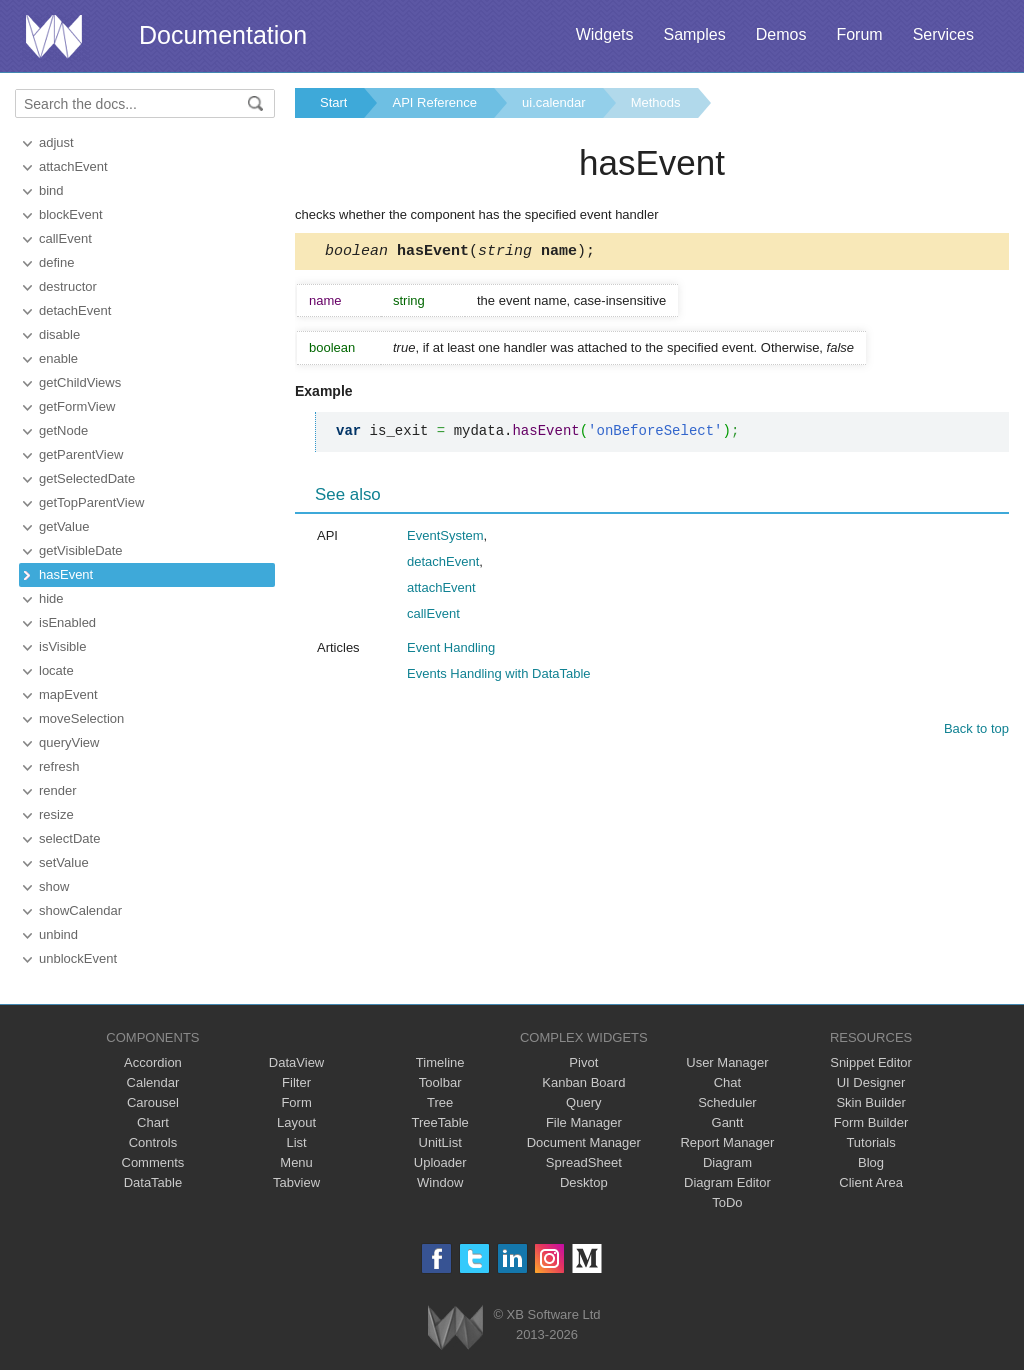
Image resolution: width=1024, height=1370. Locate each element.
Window (440, 1182)
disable (59, 334)
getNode (63, 430)
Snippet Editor (871, 1062)
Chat (727, 1082)
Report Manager (727, 1142)
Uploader (440, 1162)
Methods (656, 102)
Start (333, 102)
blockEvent (71, 214)
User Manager (727, 1062)
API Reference (434, 102)
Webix (455, 1327)
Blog (871, 1162)
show (54, 886)
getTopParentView (91, 502)
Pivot (583, 1062)
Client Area (871, 1182)
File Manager (584, 1122)
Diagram (727, 1162)
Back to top (976, 731)
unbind (58, 934)
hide (51, 598)
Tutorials (870, 1142)
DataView (296, 1062)
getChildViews (80, 382)
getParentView (81, 454)
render (58, 790)
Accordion (153, 1062)
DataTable (153, 1182)
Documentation (223, 35)
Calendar (153, 1082)
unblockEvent (78, 958)
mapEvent (68, 694)
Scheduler (727, 1102)
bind (51, 190)
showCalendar (80, 910)
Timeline (440, 1062)
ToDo (727, 1202)
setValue (64, 862)
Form (296, 1102)
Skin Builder (870, 1102)
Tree (440, 1102)
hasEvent (66, 574)
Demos (781, 34)
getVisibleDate (81, 550)
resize (56, 814)
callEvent (65, 238)
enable (58, 358)
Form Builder (871, 1122)
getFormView (77, 406)
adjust (56, 142)
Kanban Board (583, 1082)
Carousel (153, 1102)
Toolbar (440, 1082)
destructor (68, 286)
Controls (153, 1142)
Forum (859, 34)
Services (943, 34)
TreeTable (440, 1122)
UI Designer (871, 1082)
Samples (694, 34)
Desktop (584, 1182)
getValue (64, 526)
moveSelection (81, 718)
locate (56, 670)
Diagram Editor (727, 1182)
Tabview (296, 1182)
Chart (153, 1122)
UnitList (440, 1142)
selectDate (69, 838)
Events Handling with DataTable (499, 676)
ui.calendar (554, 102)
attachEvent (73, 166)
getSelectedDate (87, 478)
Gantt (728, 1122)
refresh (59, 766)
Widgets (605, 34)
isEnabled (67, 622)
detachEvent (75, 310)
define (56, 262)
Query (583, 1102)
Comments (153, 1162)
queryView (69, 742)
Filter (296, 1082)
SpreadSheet (584, 1162)
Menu (296, 1162)
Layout (296, 1122)
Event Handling (451, 650)
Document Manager (584, 1142)
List (296, 1142)
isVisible (62, 646)
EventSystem (445, 538)
